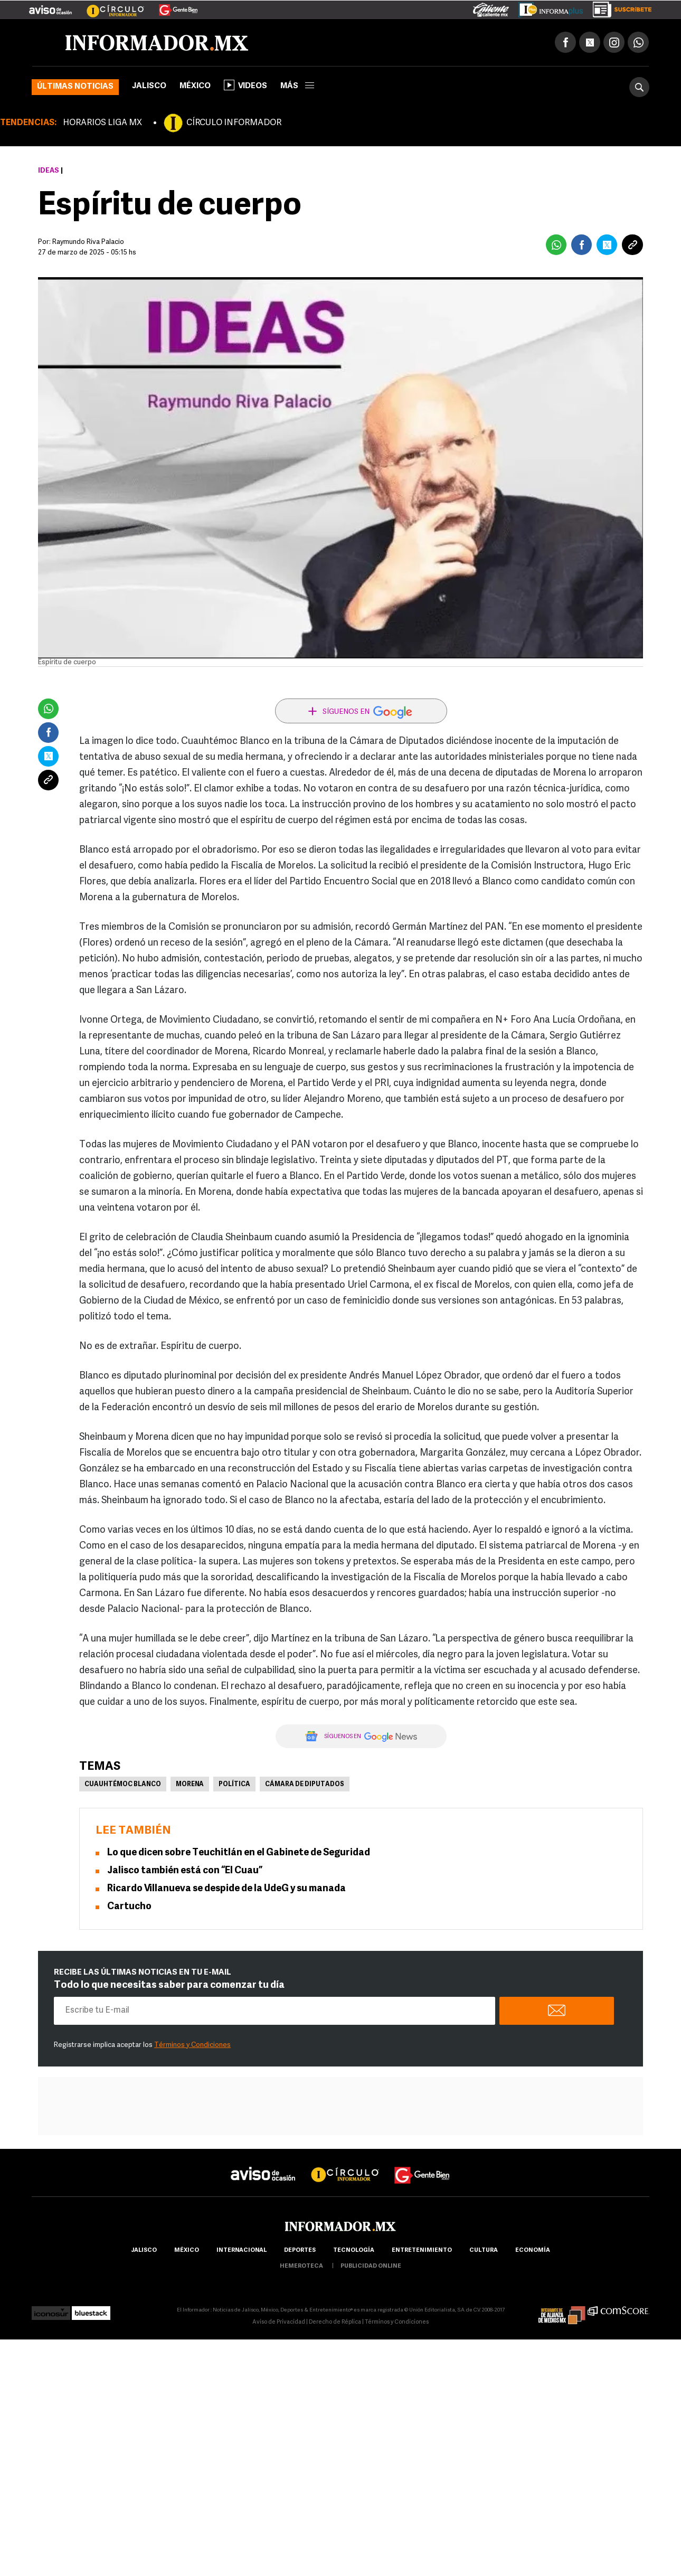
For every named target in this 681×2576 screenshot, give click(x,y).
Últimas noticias (75, 87)
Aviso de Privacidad (278, 2322)
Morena (190, 1784)
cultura (483, 2250)
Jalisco (149, 86)
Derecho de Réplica (335, 2322)
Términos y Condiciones (192, 2045)
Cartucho (129, 1907)
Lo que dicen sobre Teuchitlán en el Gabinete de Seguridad (238, 1853)
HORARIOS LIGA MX (102, 123)
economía (532, 2250)
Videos (245, 85)
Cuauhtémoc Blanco (122, 1784)
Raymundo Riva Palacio (88, 242)
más (297, 86)
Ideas (48, 170)
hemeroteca (301, 2266)
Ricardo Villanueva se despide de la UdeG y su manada (226, 1889)
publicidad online (370, 2266)
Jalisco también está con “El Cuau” (184, 1871)
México (195, 86)
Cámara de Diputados (304, 1784)
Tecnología (353, 2250)
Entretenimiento (422, 2250)
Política (234, 1784)
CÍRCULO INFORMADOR (233, 123)
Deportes (300, 2250)
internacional (241, 2250)
